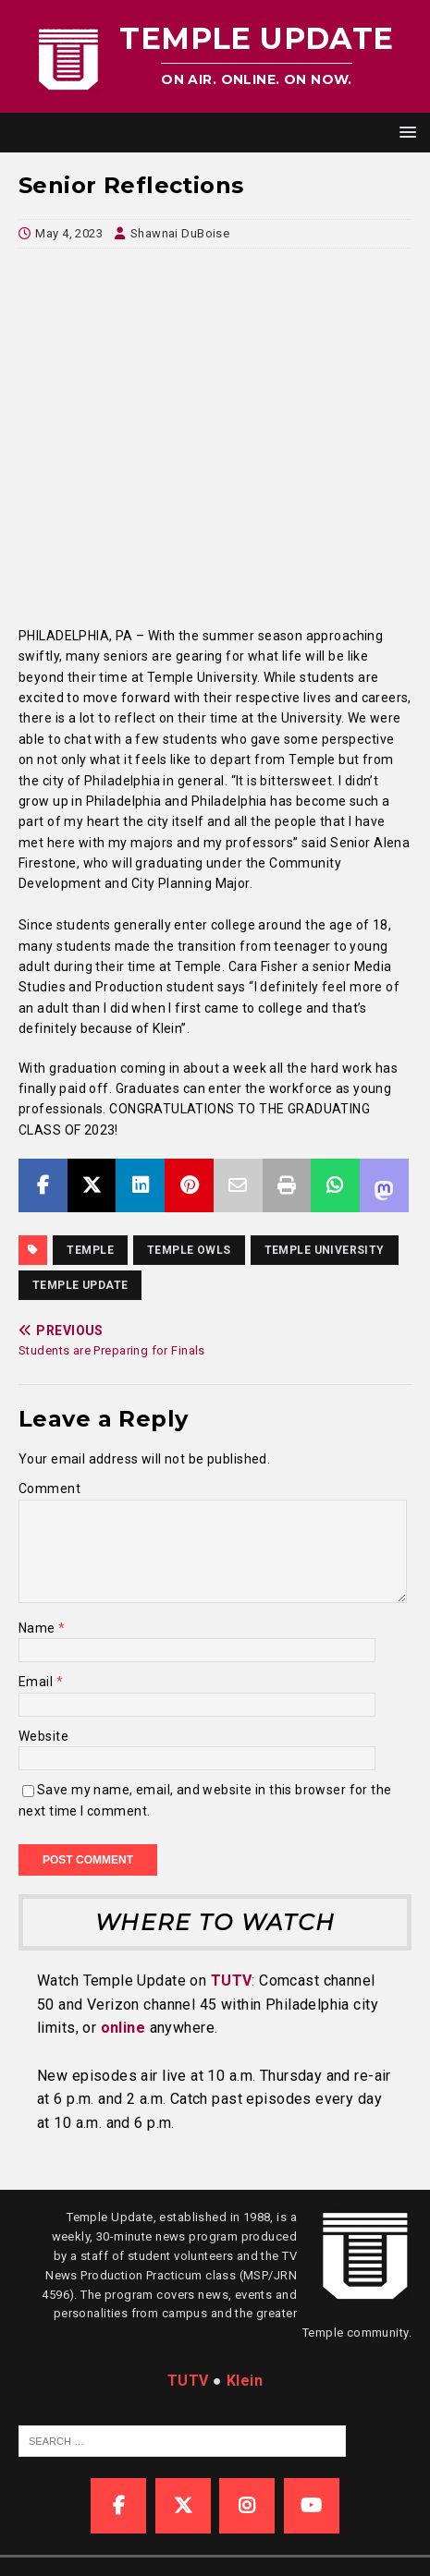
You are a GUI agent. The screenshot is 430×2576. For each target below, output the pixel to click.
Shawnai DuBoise (179, 233)
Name (38, 1628)
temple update (80, 1285)
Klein (245, 2380)
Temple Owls (189, 1250)
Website (43, 1736)
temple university (324, 1250)
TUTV (231, 1980)
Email (37, 1681)
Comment (49, 1488)
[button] (404, 131)
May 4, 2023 (69, 233)
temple (90, 1250)
